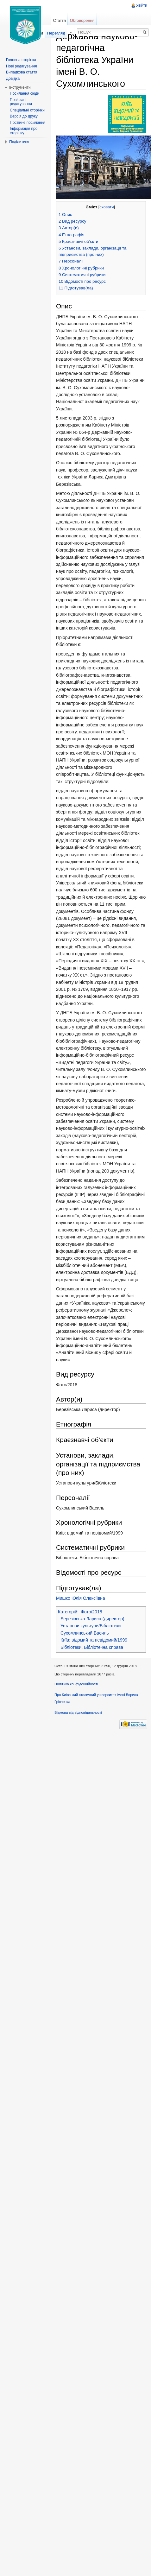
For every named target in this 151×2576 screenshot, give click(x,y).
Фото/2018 (91, 1611)
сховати (106, 207)
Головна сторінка (21, 60)
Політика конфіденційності (76, 1684)
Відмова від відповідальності (78, 1712)
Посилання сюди (24, 93)
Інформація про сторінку (23, 130)
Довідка (13, 78)
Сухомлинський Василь (84, 1633)
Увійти (141, 5)
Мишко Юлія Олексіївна (80, 1598)
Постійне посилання (27, 122)
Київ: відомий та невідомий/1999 (93, 1639)
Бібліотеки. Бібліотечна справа (91, 1647)
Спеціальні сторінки (27, 110)
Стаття (59, 20)
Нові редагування (21, 66)
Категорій (67, 1611)
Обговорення (82, 20)
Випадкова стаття (21, 72)
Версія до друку (24, 116)
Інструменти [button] (20, 87)
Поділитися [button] (19, 142)
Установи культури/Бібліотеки (90, 1625)
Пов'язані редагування (21, 102)
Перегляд (56, 33)
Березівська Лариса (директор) (92, 1618)
